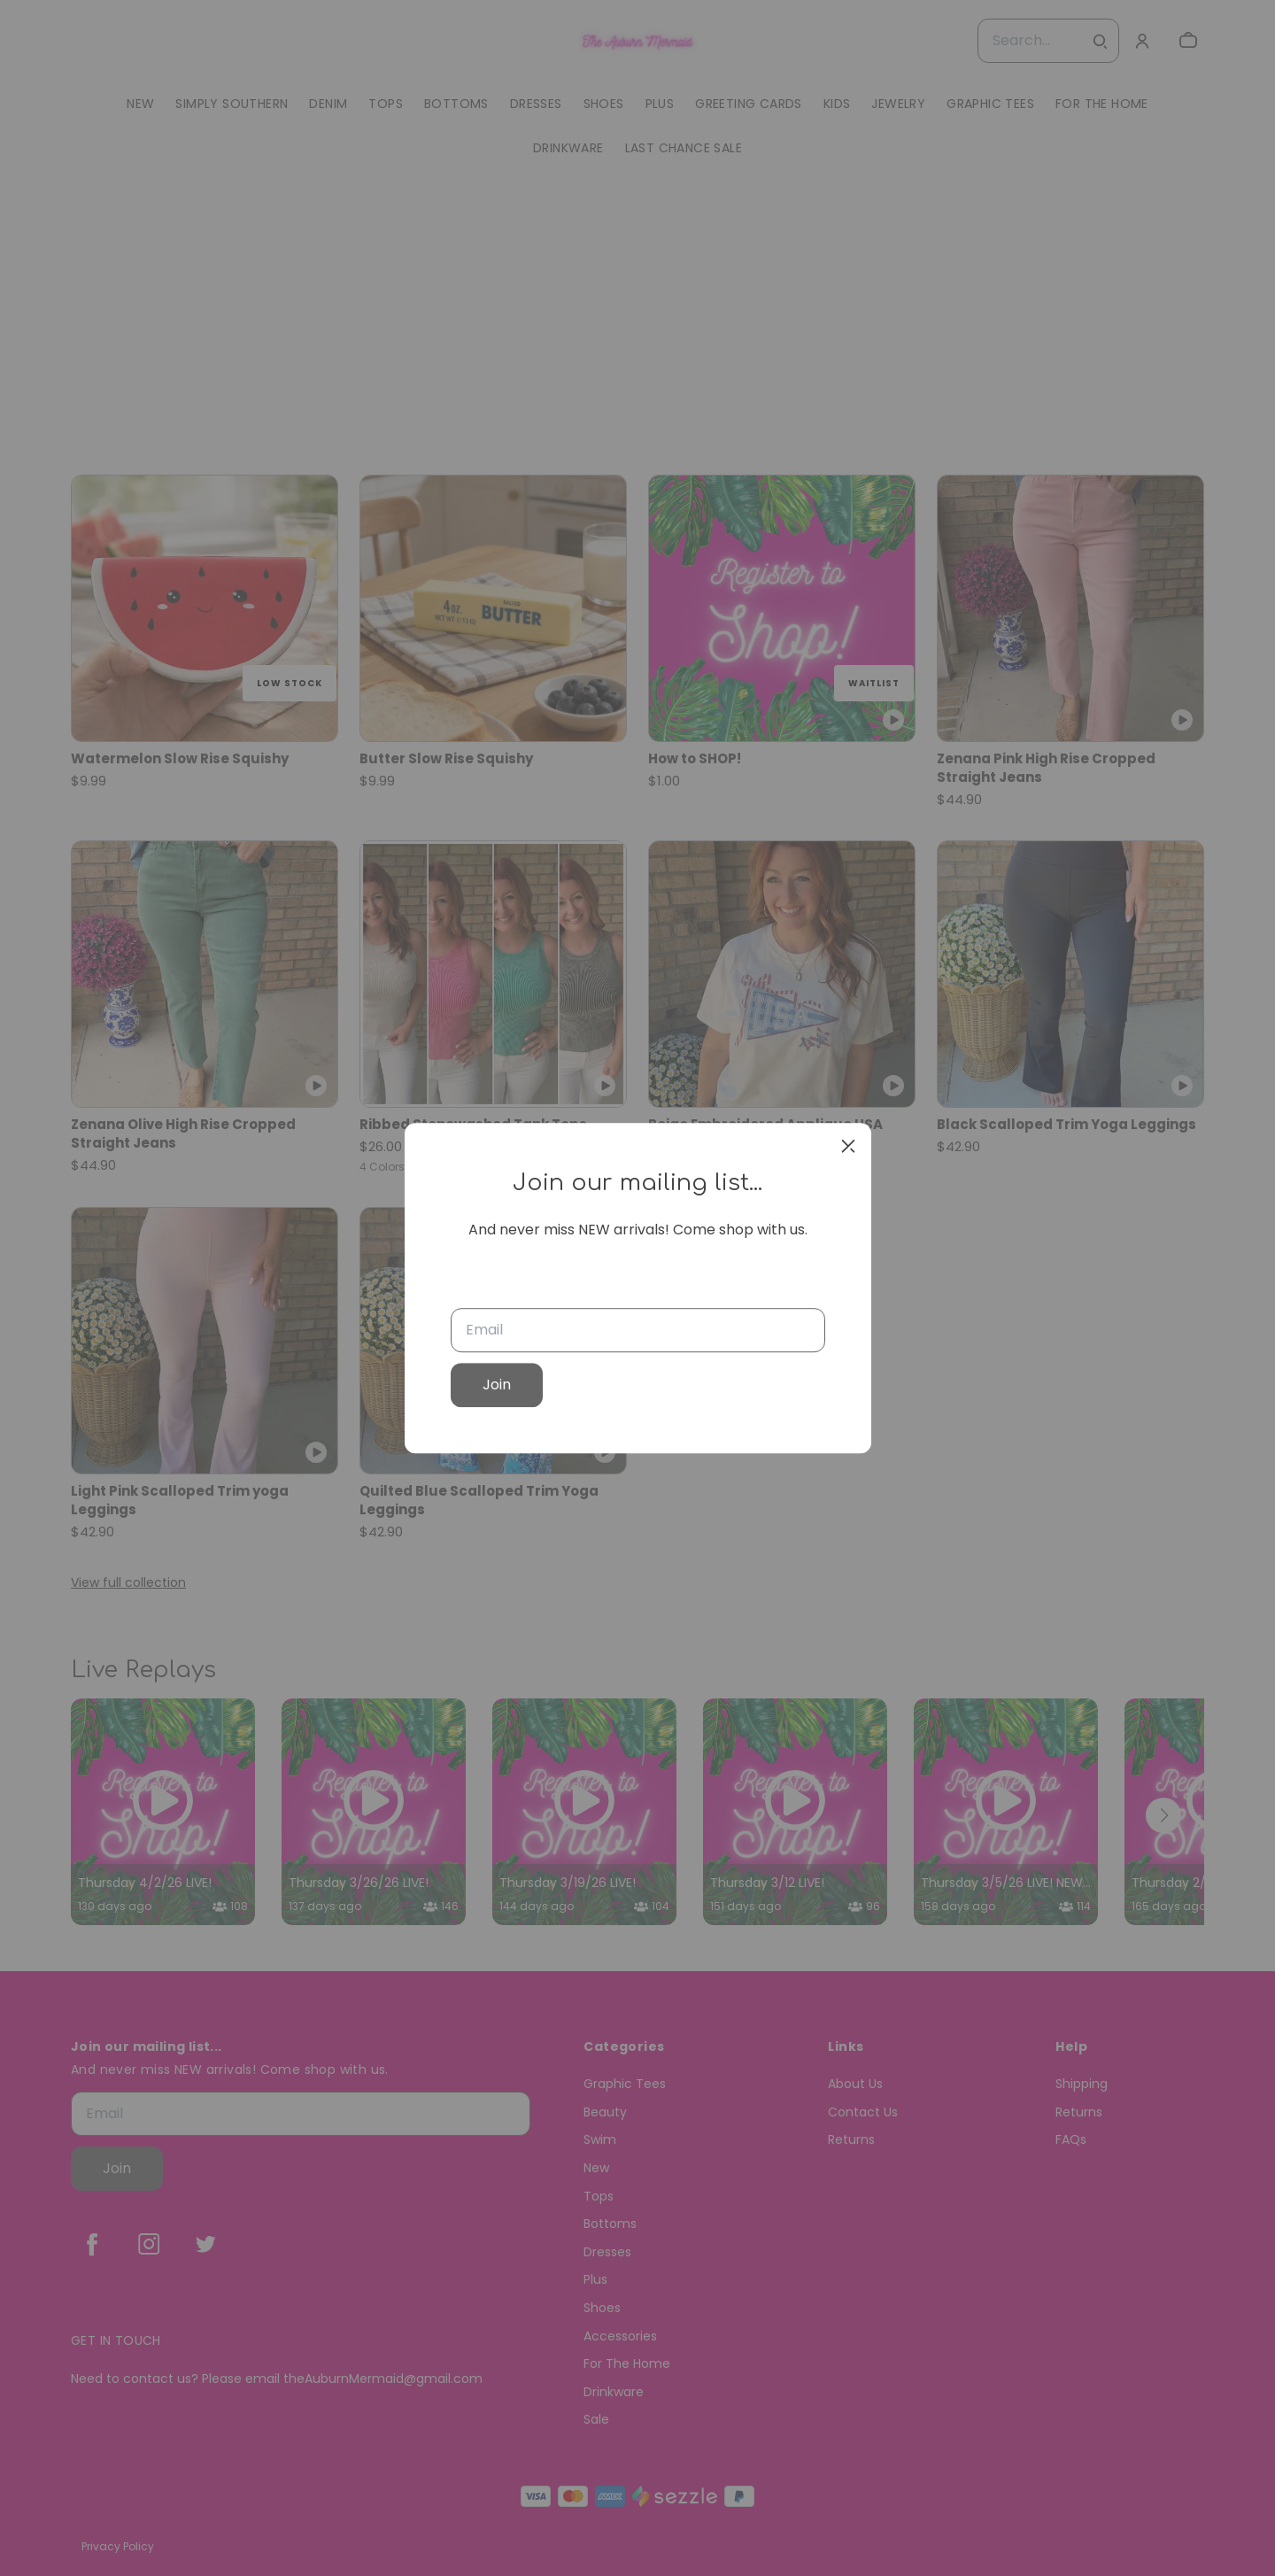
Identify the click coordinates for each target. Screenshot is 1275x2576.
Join (497, 1384)
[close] (848, 1146)
